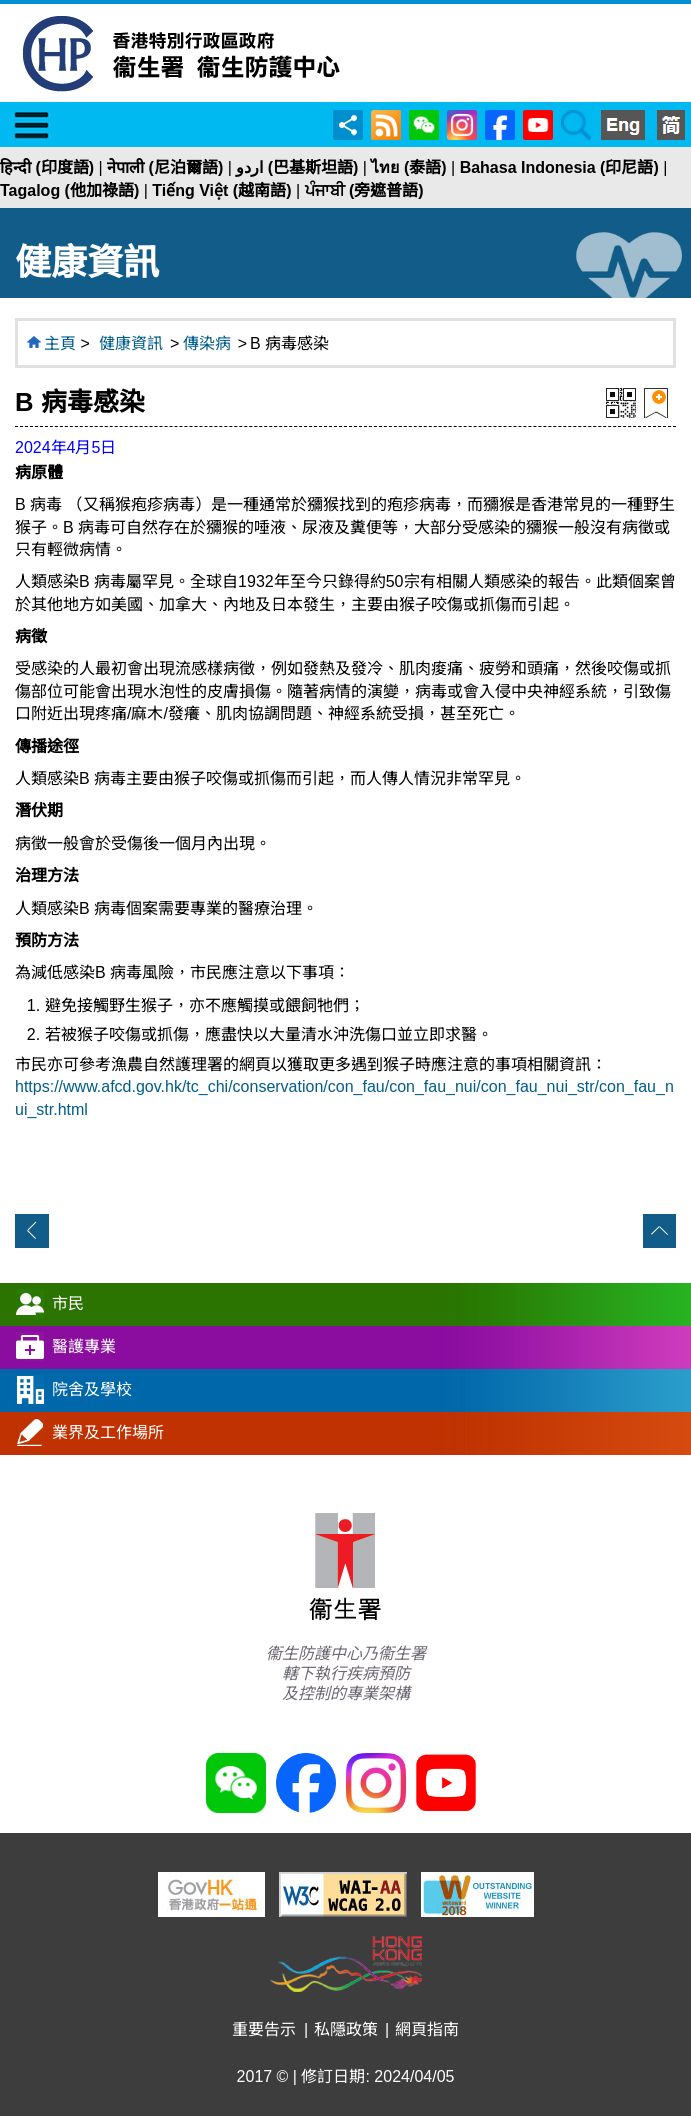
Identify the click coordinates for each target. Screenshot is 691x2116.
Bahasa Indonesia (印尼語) (559, 167)
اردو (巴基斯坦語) (297, 167)
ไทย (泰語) (408, 167)
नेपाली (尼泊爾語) (165, 167)
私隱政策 (346, 2029)
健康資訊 (131, 343)
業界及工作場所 (108, 1432)
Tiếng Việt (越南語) (221, 190)
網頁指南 (427, 2029)
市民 (68, 1303)
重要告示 (264, 2029)
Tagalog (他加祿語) (69, 190)
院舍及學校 (92, 1389)
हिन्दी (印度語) (47, 167)
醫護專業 (84, 1346)
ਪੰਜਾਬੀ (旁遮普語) (364, 190)
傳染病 (207, 343)
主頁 (60, 343)
